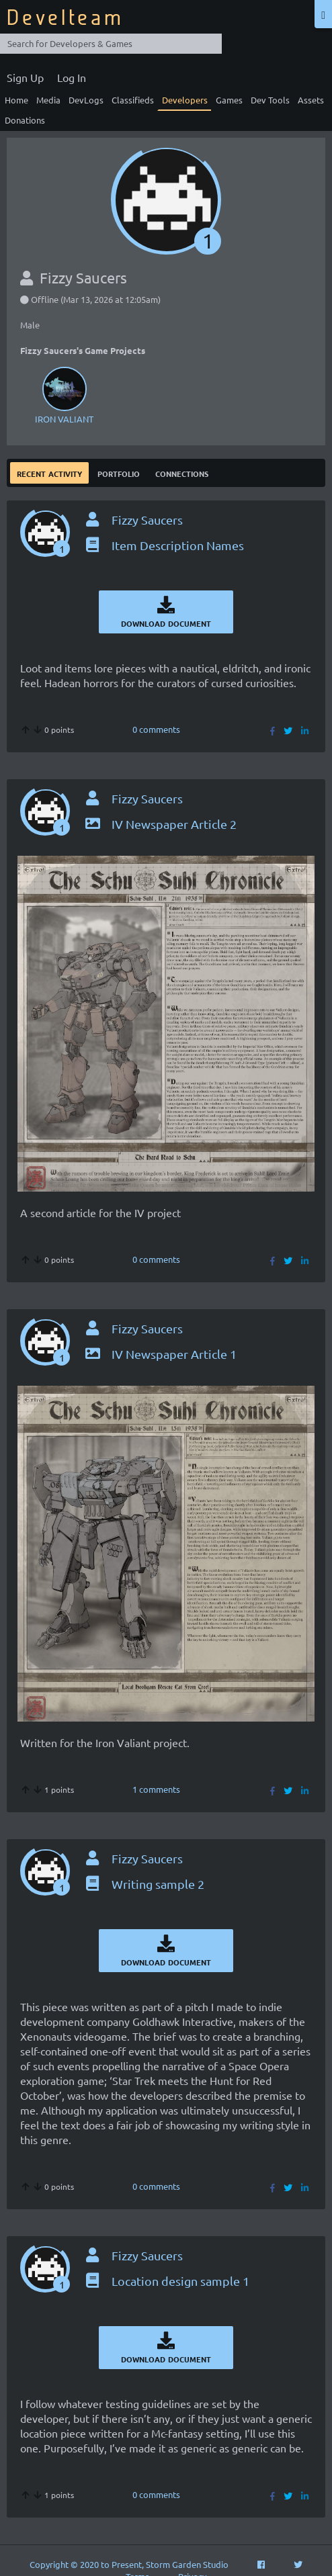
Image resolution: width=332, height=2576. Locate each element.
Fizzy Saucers (147, 520)
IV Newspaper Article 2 (160, 824)
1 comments (156, 1789)
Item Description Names (163, 545)
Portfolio (118, 472)
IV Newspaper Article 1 (160, 1354)
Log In (71, 77)
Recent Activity (49, 472)
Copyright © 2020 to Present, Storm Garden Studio (129, 2564)
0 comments (156, 729)
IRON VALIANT (64, 394)
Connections (181, 472)
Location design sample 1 (166, 2281)
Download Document (166, 611)
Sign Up (25, 77)
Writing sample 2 (143, 1884)
